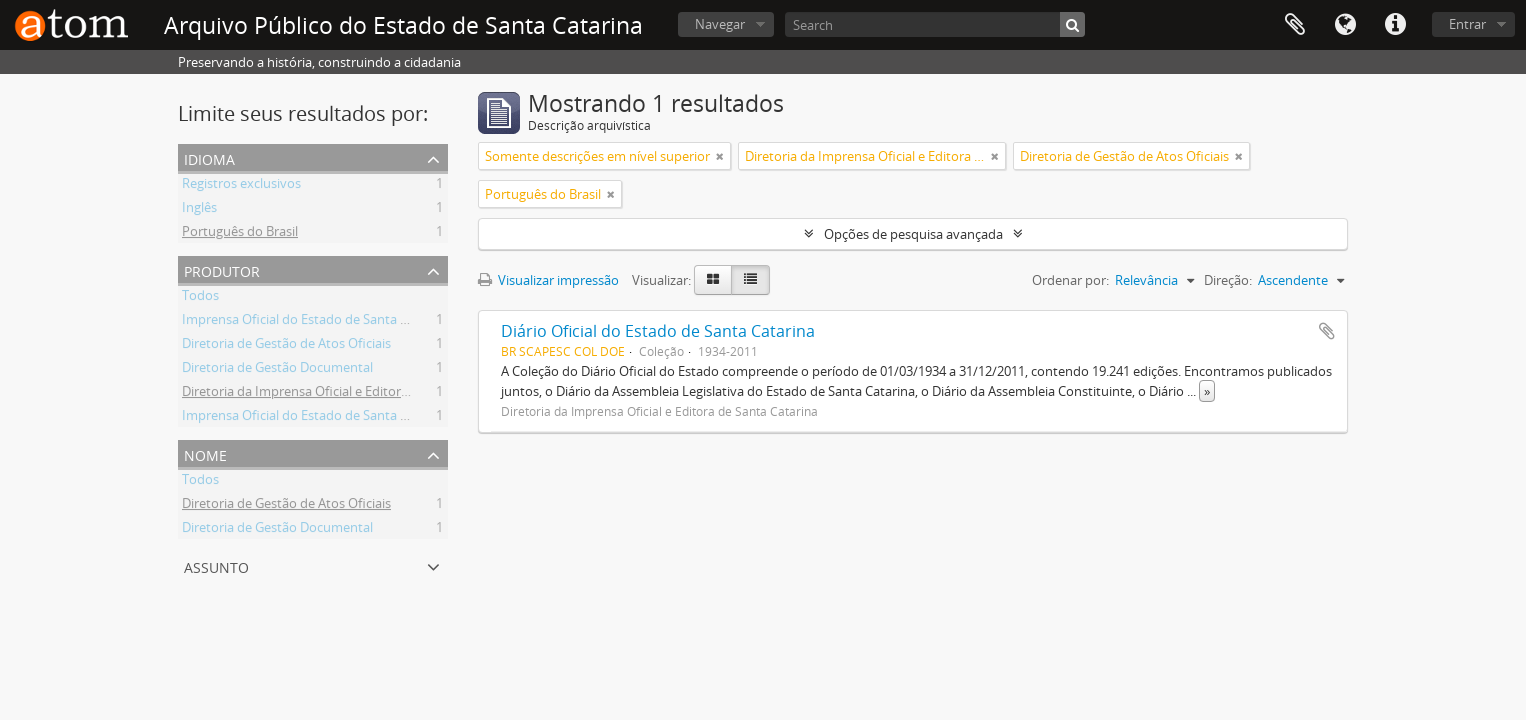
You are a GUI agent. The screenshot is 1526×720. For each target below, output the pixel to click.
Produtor (222, 269)
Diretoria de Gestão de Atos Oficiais (286, 346)
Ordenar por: (1070, 280)
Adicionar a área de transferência (1327, 331)
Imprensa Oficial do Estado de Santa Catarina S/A (327, 418)
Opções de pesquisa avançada (913, 234)
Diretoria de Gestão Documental (277, 370)
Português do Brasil (240, 234)
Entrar (1467, 24)
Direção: (1228, 280)
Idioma (1345, 25)
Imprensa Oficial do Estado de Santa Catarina (316, 322)
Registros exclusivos (241, 186)
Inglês (199, 210)
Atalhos (1395, 25)
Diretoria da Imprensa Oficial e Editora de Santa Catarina (349, 394)
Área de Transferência (1295, 25)
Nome (205, 453)
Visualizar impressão (548, 280)
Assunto (216, 565)
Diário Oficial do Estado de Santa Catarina (658, 331)
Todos (200, 298)
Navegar (720, 24)
